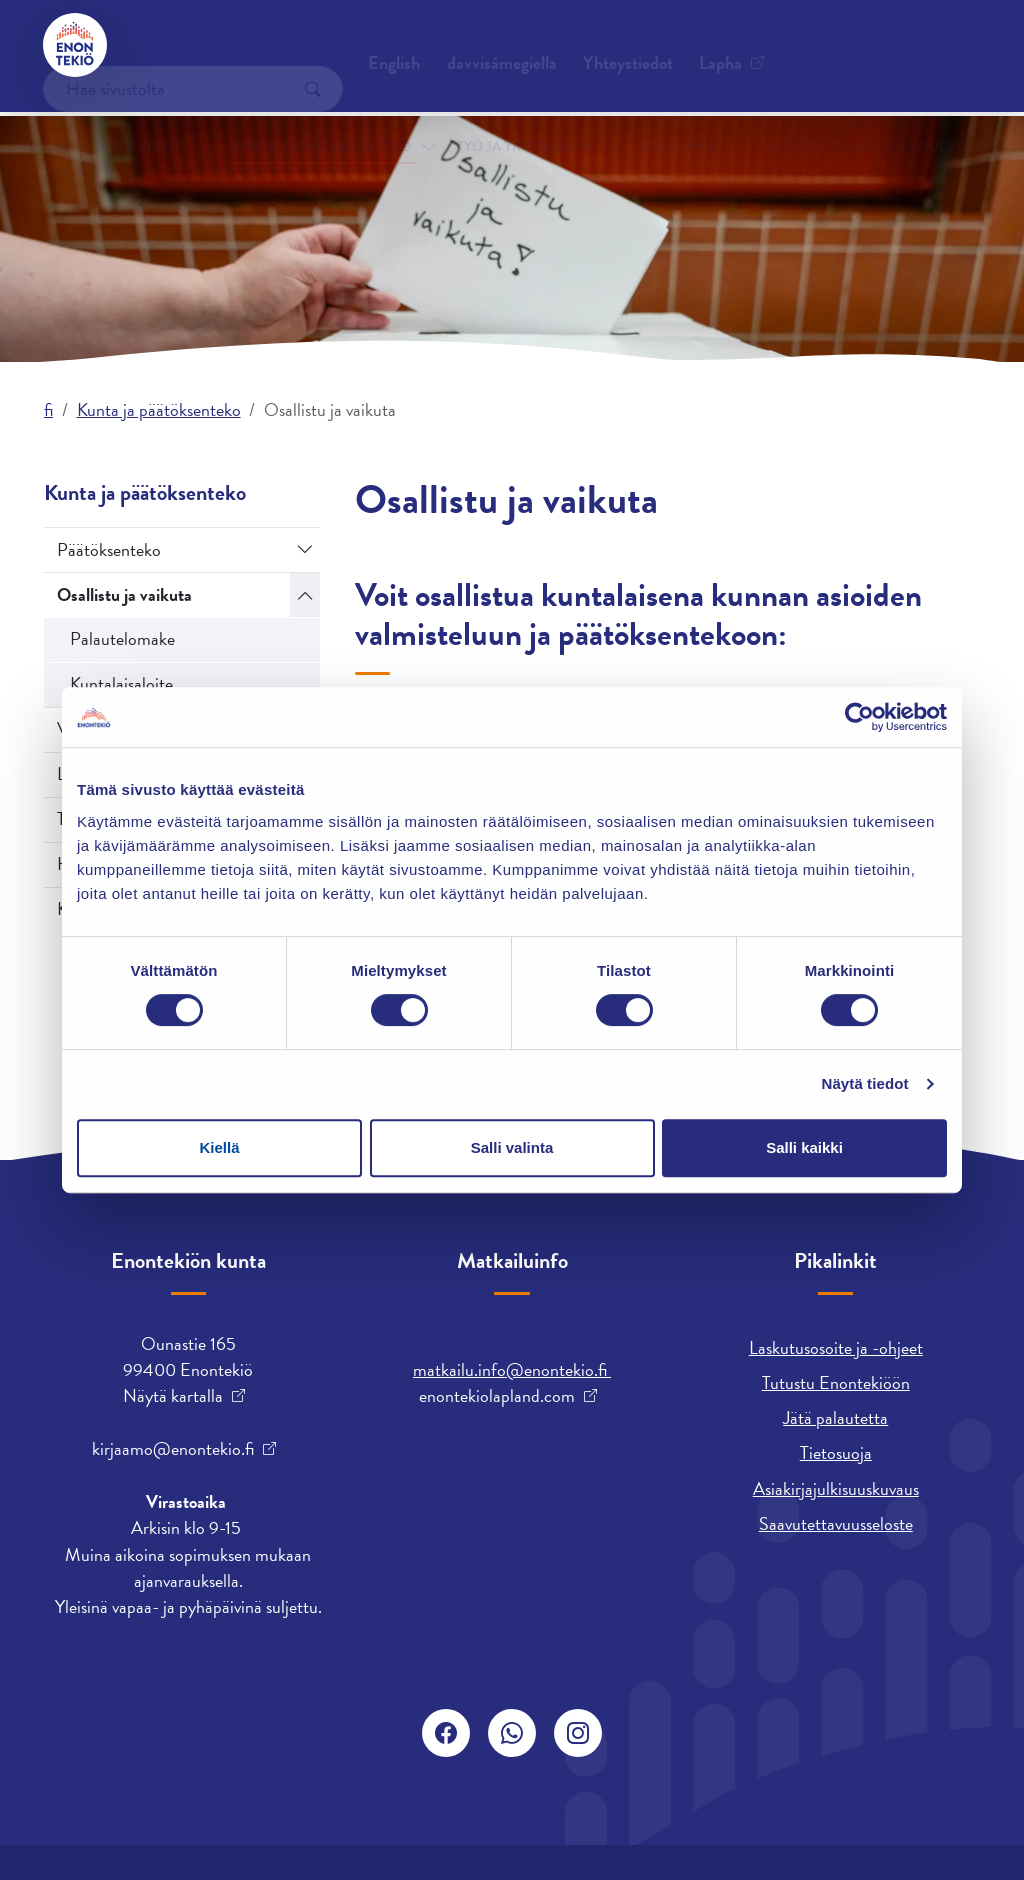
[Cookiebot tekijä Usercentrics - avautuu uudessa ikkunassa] (859, 717)
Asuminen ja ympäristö (138, 118)
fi (48, 409)
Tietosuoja (836, 1452)
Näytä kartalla (173, 1396)
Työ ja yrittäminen (510, 118)
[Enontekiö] (76, 45)
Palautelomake (122, 638)
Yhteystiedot (195, 44)
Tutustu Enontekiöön (836, 1382)
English (491, 45)
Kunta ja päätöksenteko (332, 118)
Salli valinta (512, 1147)
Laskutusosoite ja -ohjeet (836, 1347)
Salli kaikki (804, 1147)
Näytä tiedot (865, 1083)
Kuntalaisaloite (121, 683)
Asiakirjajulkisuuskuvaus (836, 1488)
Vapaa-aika (644, 118)
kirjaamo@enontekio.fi (173, 1449)
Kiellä (219, 1147)
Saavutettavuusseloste (836, 1523)
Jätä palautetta (835, 1417)
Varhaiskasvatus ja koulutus (798, 118)
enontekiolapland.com (497, 1396)
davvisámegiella (599, 45)
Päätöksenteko (109, 549)
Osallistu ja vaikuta (124, 594)
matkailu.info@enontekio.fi (512, 1369)
